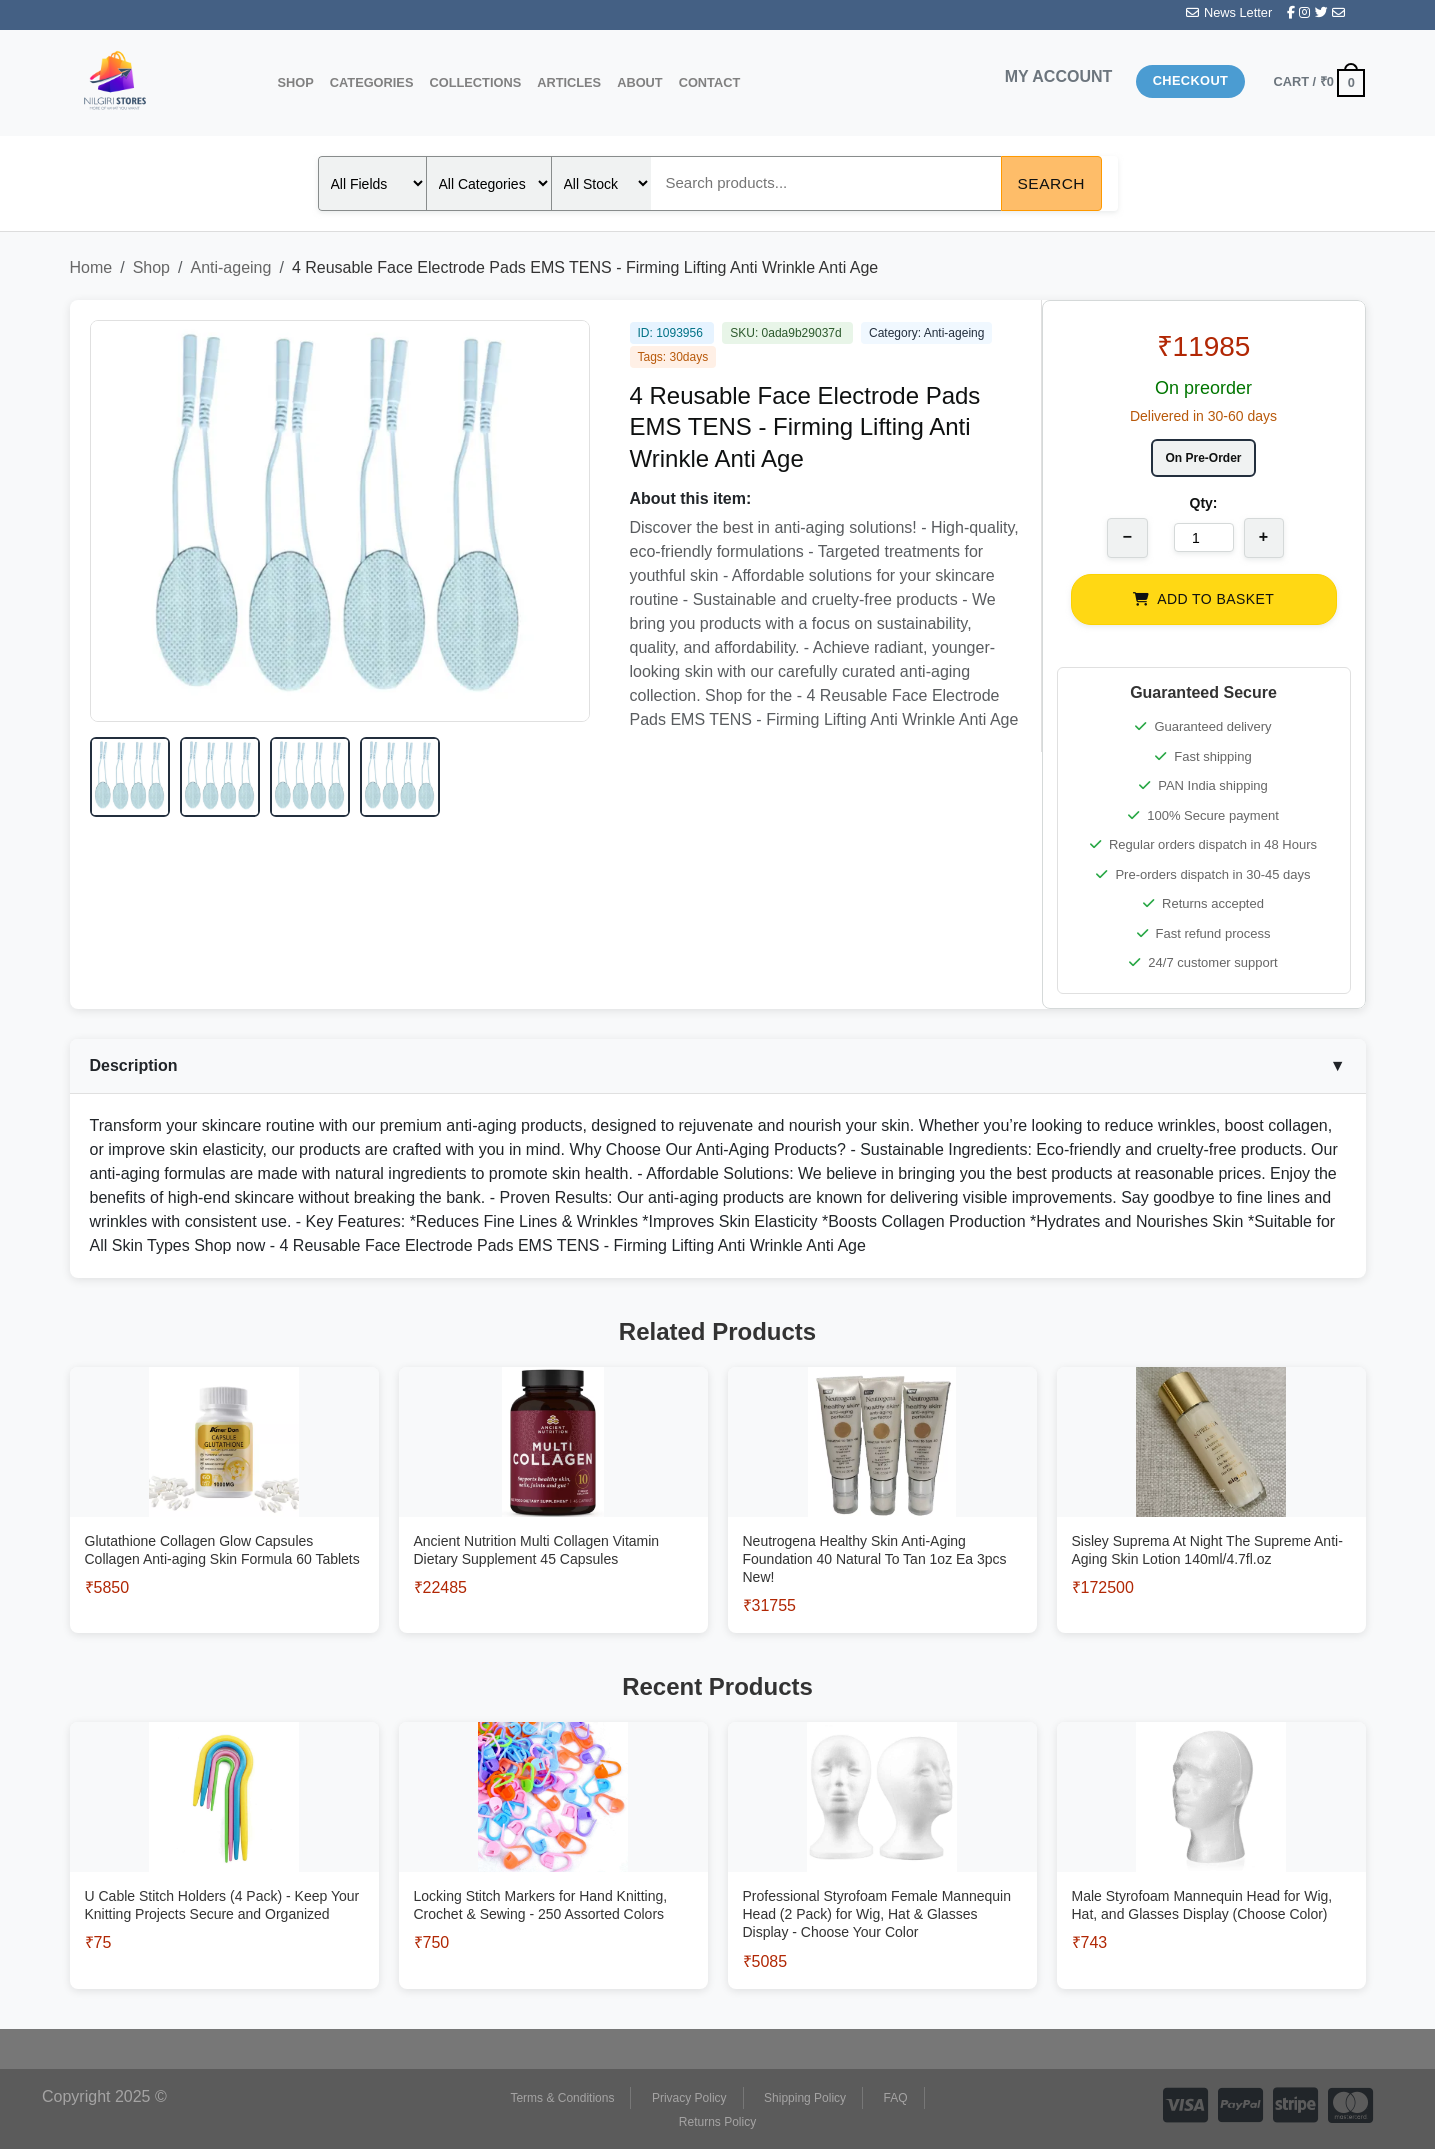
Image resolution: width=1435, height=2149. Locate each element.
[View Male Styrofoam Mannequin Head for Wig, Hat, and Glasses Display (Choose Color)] (1211, 1878)
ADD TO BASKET (1203, 599)
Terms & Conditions (562, 2098)
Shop (296, 82)
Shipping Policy (805, 2098)
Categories (372, 82)
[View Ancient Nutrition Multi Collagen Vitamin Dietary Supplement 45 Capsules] (553, 1523)
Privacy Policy (689, 2098)
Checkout (1191, 80)
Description (718, 1066)
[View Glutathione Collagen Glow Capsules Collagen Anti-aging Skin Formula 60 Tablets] (224, 1523)
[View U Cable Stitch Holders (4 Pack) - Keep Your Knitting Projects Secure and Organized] (224, 1878)
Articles (569, 82)
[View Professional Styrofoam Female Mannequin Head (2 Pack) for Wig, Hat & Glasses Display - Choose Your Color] (882, 1887)
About (640, 82)
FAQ (896, 2098)
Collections (475, 82)
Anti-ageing (230, 267)
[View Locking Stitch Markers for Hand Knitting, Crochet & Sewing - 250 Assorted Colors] (553, 1878)
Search (1051, 183)
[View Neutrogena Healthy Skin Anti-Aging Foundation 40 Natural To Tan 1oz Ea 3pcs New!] (882, 1532)
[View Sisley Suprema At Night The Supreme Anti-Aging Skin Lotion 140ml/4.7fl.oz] (1211, 1523)
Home (91, 267)
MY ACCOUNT (1059, 76)
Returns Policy (717, 2122)
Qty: (1204, 503)
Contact (710, 82)
